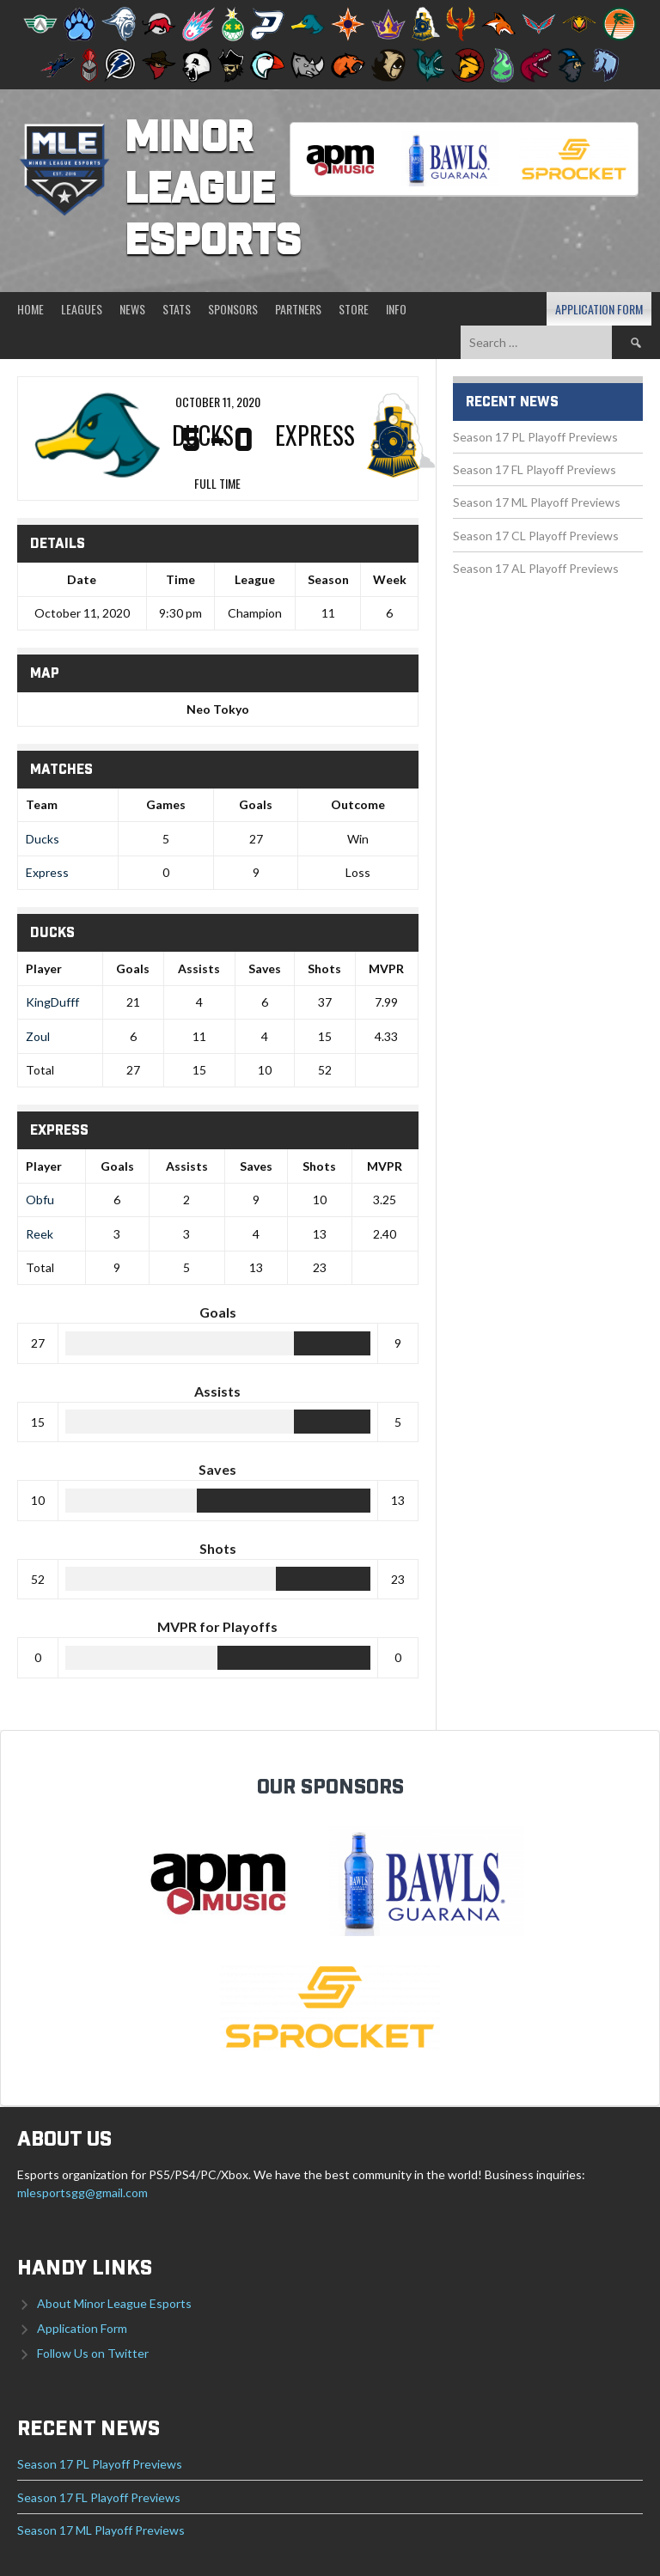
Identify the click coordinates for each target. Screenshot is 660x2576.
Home (30, 309)
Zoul (38, 1036)
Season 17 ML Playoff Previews (536, 502)
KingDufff (52, 1002)
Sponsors (233, 309)
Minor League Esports (213, 191)
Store (354, 309)
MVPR (386, 968)
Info (396, 309)
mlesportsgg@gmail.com (82, 2192)
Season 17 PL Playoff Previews (535, 436)
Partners (298, 309)
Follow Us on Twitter (93, 2353)
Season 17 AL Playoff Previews (536, 568)
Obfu (40, 1199)
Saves (264, 968)
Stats (176, 309)
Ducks (42, 838)
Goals (133, 968)
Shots (324, 968)
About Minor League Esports (114, 2303)
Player (44, 968)
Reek (39, 1234)
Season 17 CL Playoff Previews (536, 535)
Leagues (81, 309)
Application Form (599, 309)
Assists (199, 968)
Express (47, 872)
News (132, 309)
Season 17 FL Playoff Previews (534, 469)
